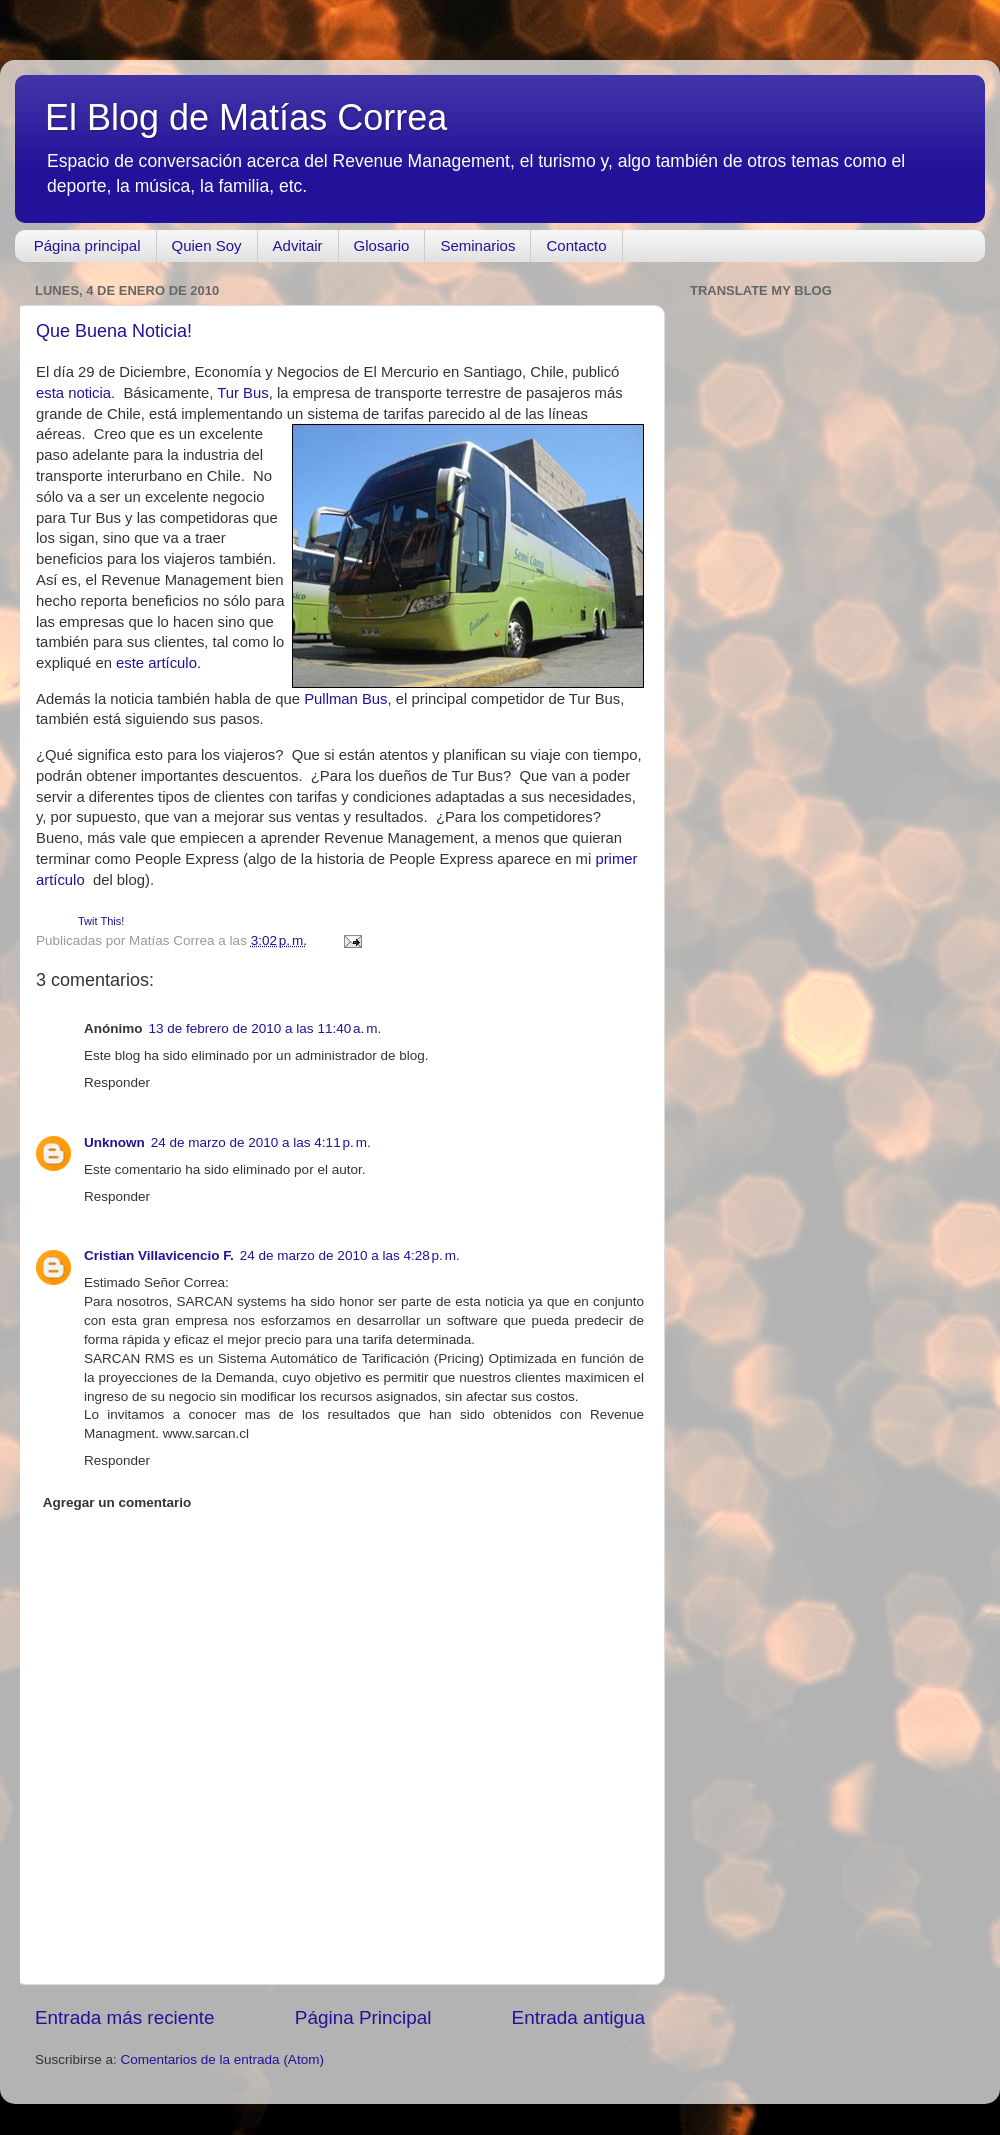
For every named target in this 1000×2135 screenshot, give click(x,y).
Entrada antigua (578, 2017)
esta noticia (73, 393)
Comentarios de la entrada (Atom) (222, 2059)
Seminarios (477, 245)
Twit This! (101, 921)
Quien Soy (207, 245)
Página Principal (363, 2017)
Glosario (382, 245)
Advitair (298, 245)
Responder (117, 1082)
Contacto (576, 245)
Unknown (114, 1142)
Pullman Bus (345, 699)
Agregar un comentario (117, 1502)
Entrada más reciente (125, 2017)
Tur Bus (242, 393)
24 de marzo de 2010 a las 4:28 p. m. (350, 1255)
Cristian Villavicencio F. (159, 1255)
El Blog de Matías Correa (246, 117)
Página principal (87, 245)
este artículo (156, 663)
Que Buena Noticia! (114, 331)
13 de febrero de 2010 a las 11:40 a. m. (265, 1028)
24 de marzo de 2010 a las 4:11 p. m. (261, 1142)
